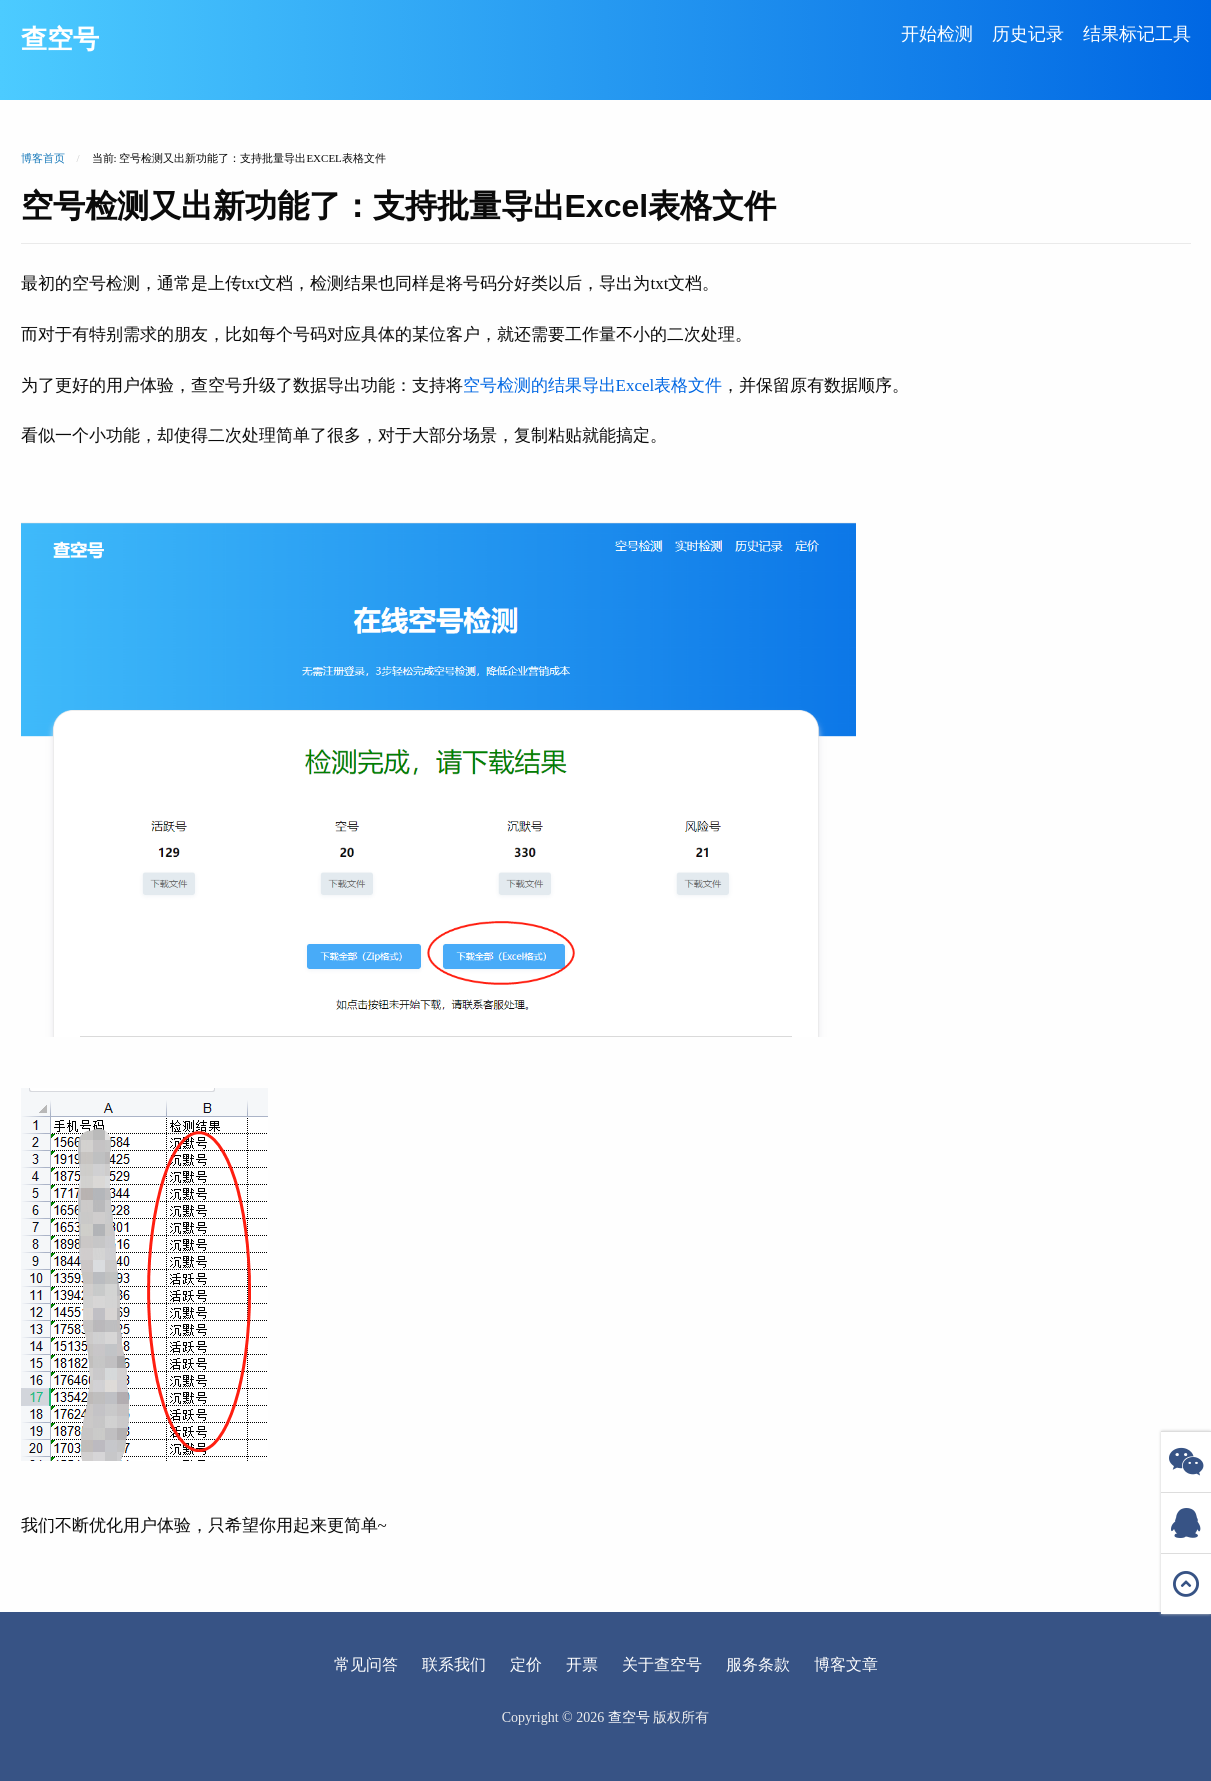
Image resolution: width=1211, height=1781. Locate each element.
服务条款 (758, 1664)
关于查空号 (662, 1664)
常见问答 (366, 1664)
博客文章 (846, 1664)
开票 (582, 1664)
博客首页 (43, 158)
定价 (526, 1664)
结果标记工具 (1137, 34)
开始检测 (937, 34)
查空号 (60, 39)
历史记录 (1028, 34)
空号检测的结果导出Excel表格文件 (593, 385)
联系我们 (454, 1664)
